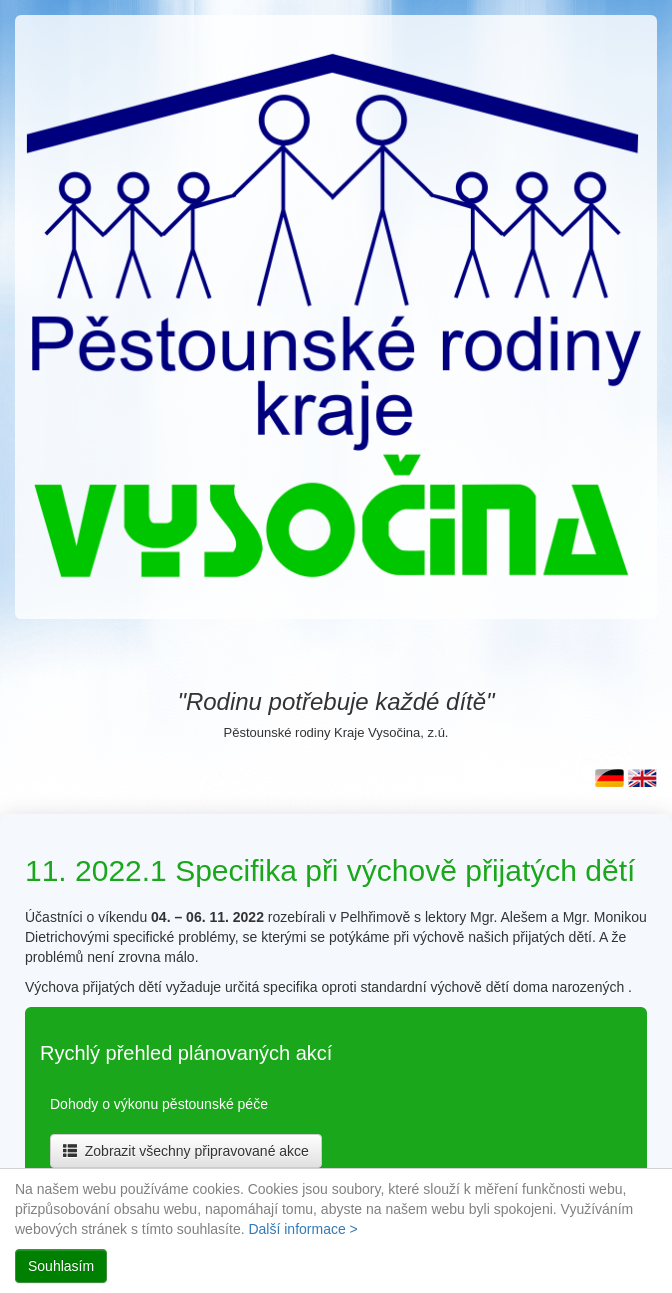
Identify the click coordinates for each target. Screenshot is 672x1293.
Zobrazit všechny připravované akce (186, 1151)
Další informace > (302, 1229)
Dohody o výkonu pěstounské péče (159, 1104)
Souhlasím (61, 1266)
